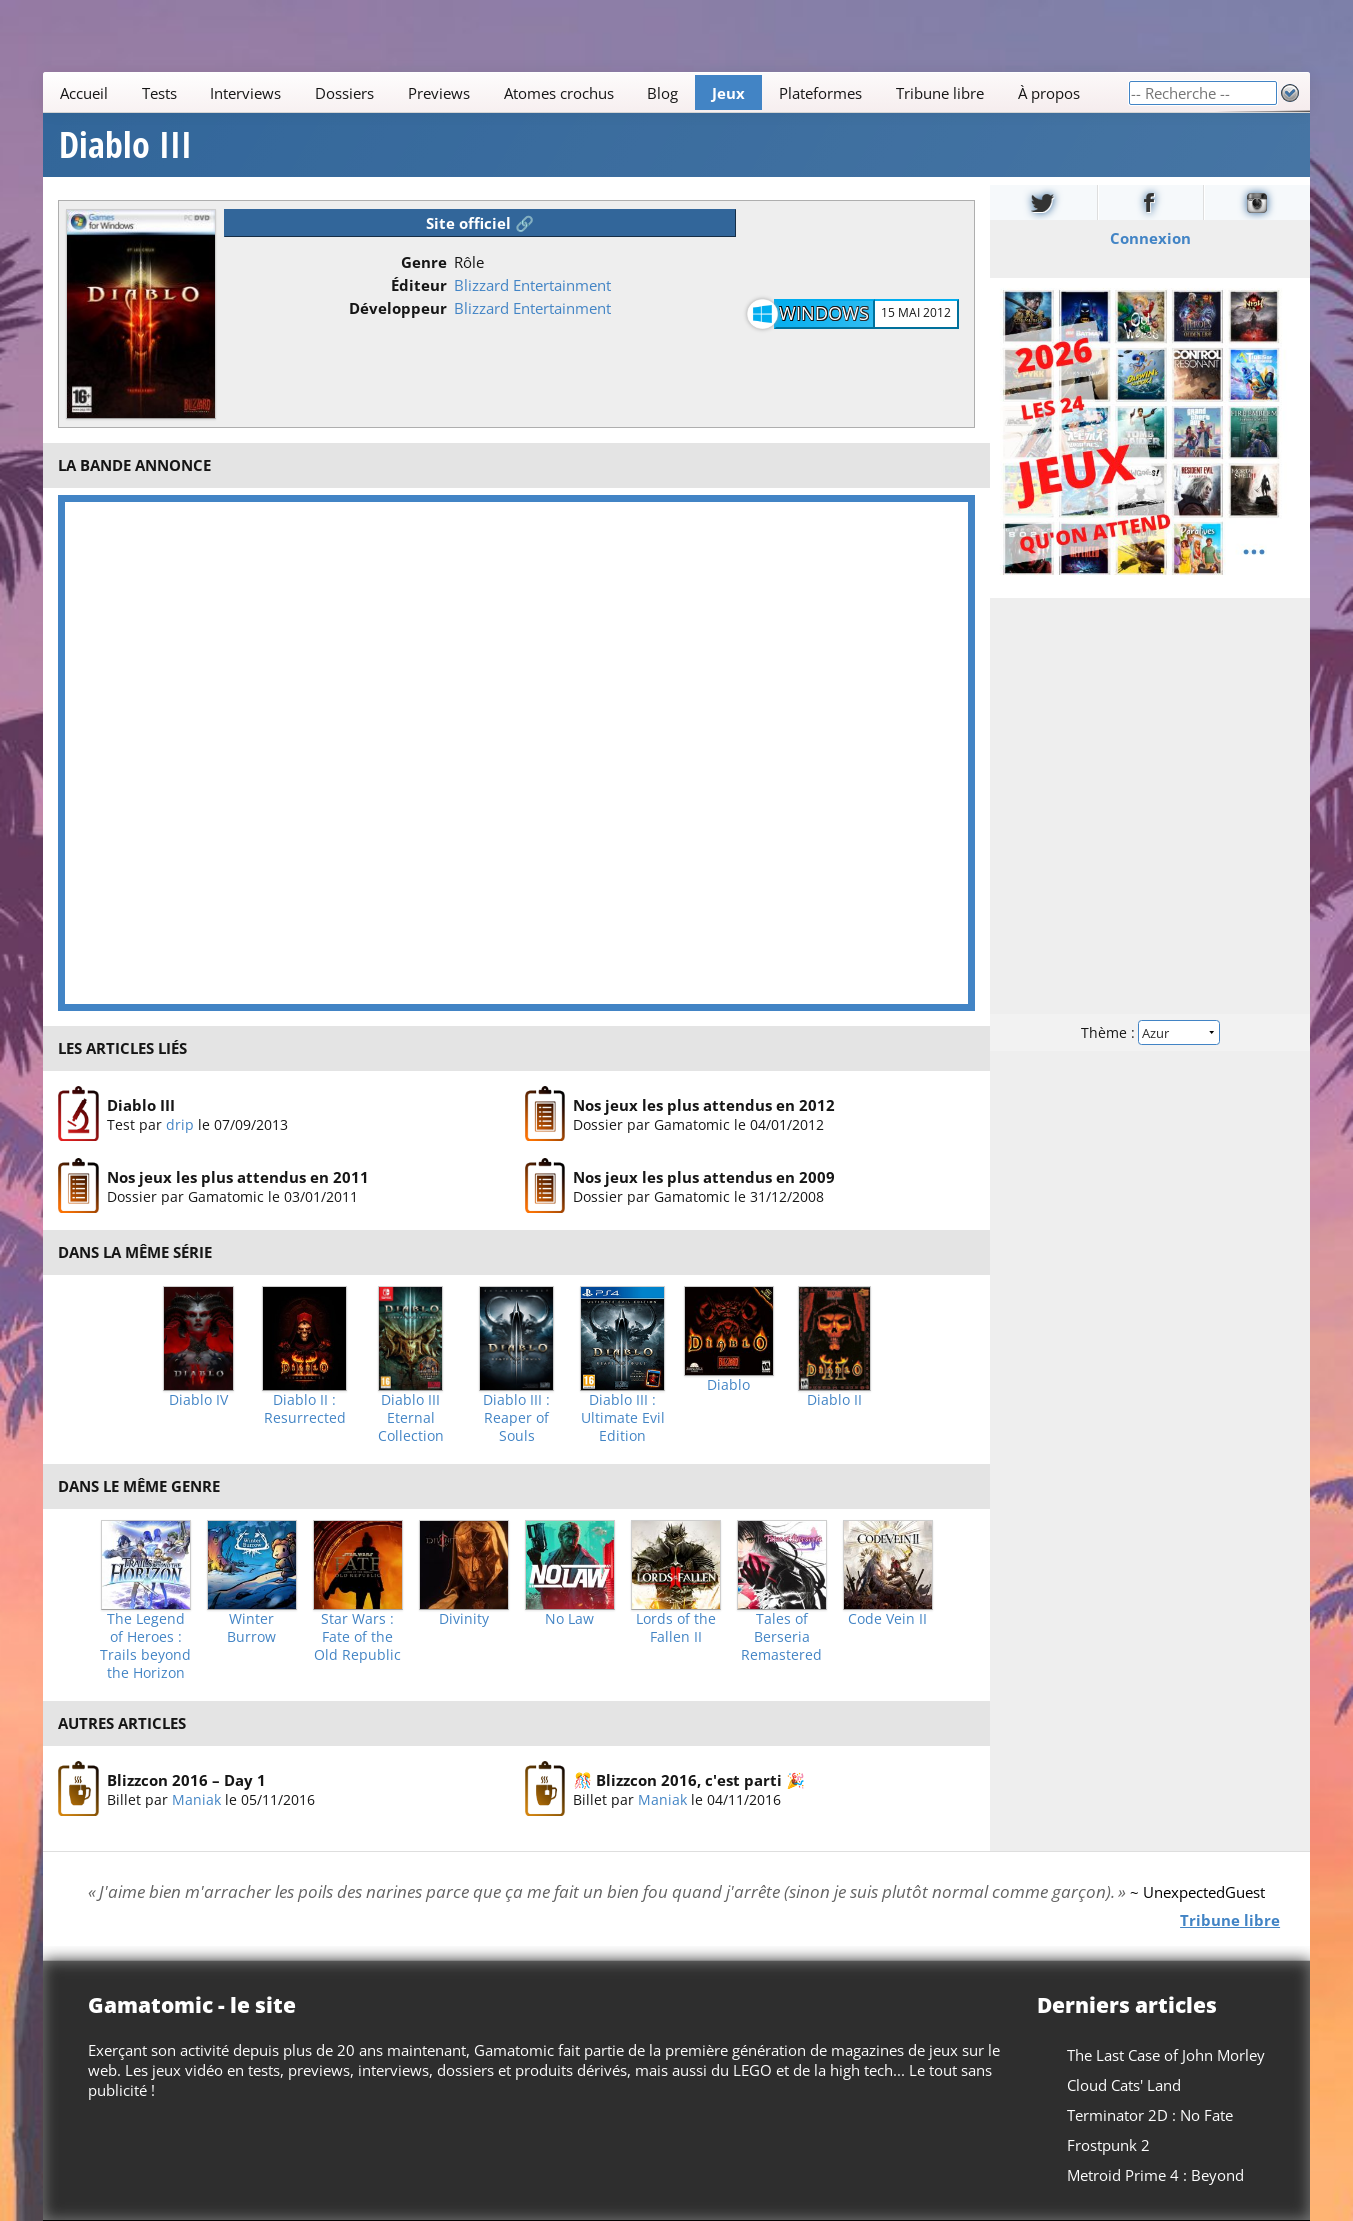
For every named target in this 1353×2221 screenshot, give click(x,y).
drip (180, 1124)
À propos (1048, 93)
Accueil (84, 93)
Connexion (1150, 238)
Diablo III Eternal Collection (411, 1418)
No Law (569, 1619)
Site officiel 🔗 (480, 223)
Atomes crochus (559, 93)
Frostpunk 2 (1108, 2145)
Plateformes (820, 93)
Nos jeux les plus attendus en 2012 (704, 1105)
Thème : (1150, 1032)
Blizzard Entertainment (532, 285)
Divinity (464, 1619)
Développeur (398, 308)
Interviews (245, 93)
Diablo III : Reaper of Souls (516, 1418)
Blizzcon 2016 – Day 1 (186, 1780)
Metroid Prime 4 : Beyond (1155, 2175)
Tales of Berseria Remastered (781, 1637)
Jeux (728, 93)
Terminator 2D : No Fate (1150, 2115)
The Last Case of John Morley (1166, 2055)
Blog (662, 93)
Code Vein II (887, 1619)
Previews (439, 93)
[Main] (585, 92)
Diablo (728, 1385)
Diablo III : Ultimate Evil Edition (623, 1418)
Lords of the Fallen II (676, 1628)
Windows (824, 313)
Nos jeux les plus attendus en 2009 (704, 1177)
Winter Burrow (251, 1628)
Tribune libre (940, 93)
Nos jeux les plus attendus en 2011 (238, 1177)
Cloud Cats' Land (1124, 2085)
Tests (159, 93)
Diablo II (834, 1400)
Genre (424, 262)
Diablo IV (198, 1400)
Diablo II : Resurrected (305, 1409)
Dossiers (344, 93)
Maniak (196, 1799)
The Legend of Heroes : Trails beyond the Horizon (145, 1646)
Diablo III (125, 145)
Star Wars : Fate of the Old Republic (357, 1637)
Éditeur (419, 285)
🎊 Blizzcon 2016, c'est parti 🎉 (688, 1780)
